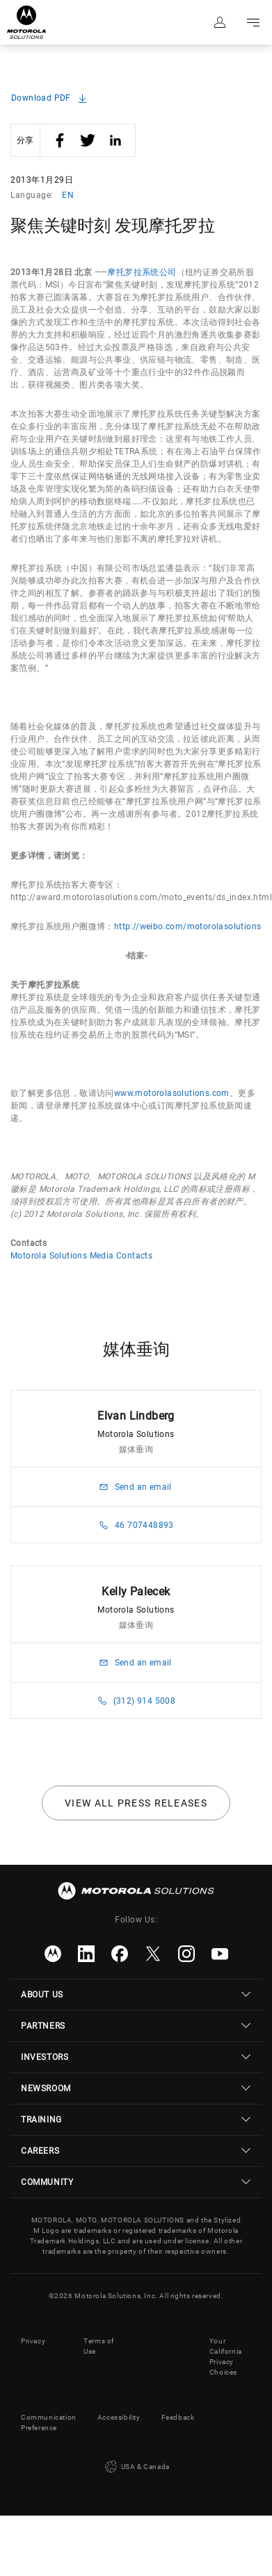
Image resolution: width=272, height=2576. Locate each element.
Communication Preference (49, 2422)
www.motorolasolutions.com (172, 1093)
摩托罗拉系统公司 (141, 272)
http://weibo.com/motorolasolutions (188, 926)
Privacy (33, 2341)
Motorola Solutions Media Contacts (81, 1256)
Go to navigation (253, 22)
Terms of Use (98, 2346)
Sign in (220, 22)
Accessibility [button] (119, 2417)
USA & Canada (136, 2467)
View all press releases (136, 1803)
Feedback (178, 2417)
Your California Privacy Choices (225, 2356)
